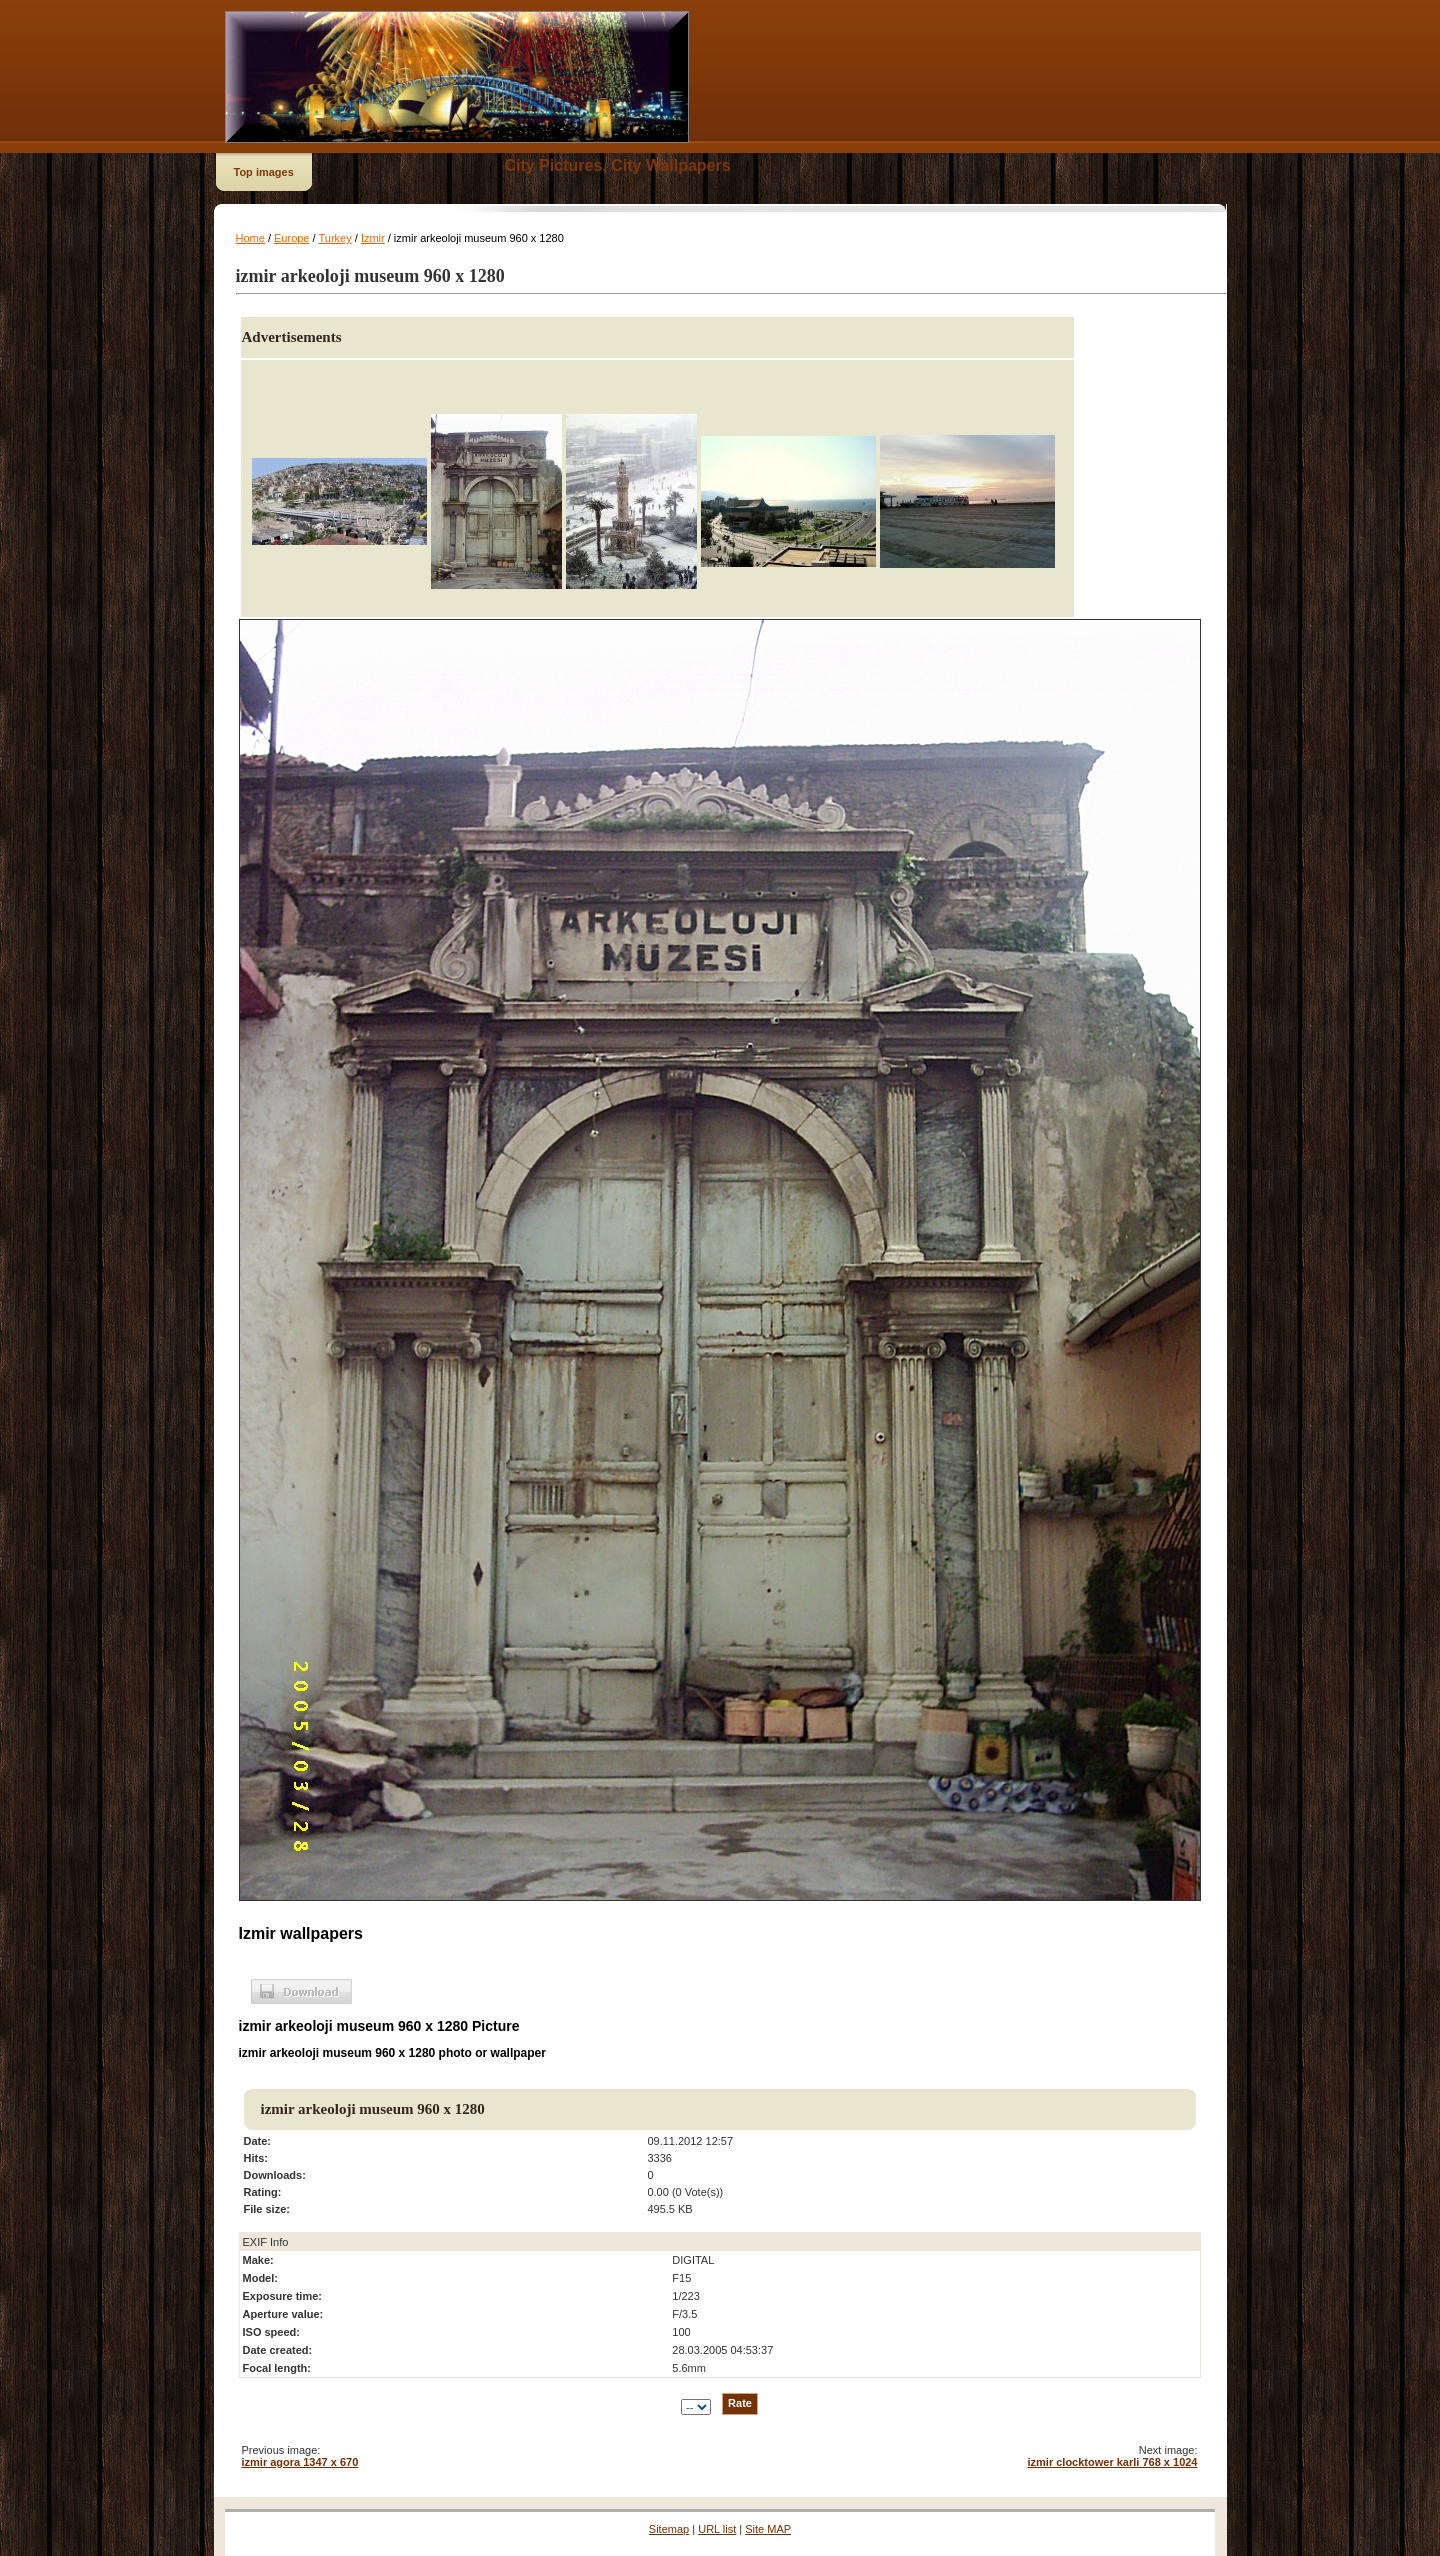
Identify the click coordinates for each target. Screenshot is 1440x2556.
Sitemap (669, 2529)
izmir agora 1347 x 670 (300, 2462)
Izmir (373, 238)
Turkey (334, 238)
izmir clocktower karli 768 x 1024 (1113, 2462)
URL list (717, 2529)
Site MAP (768, 2529)
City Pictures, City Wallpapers (618, 165)
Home (250, 238)
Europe (291, 238)
